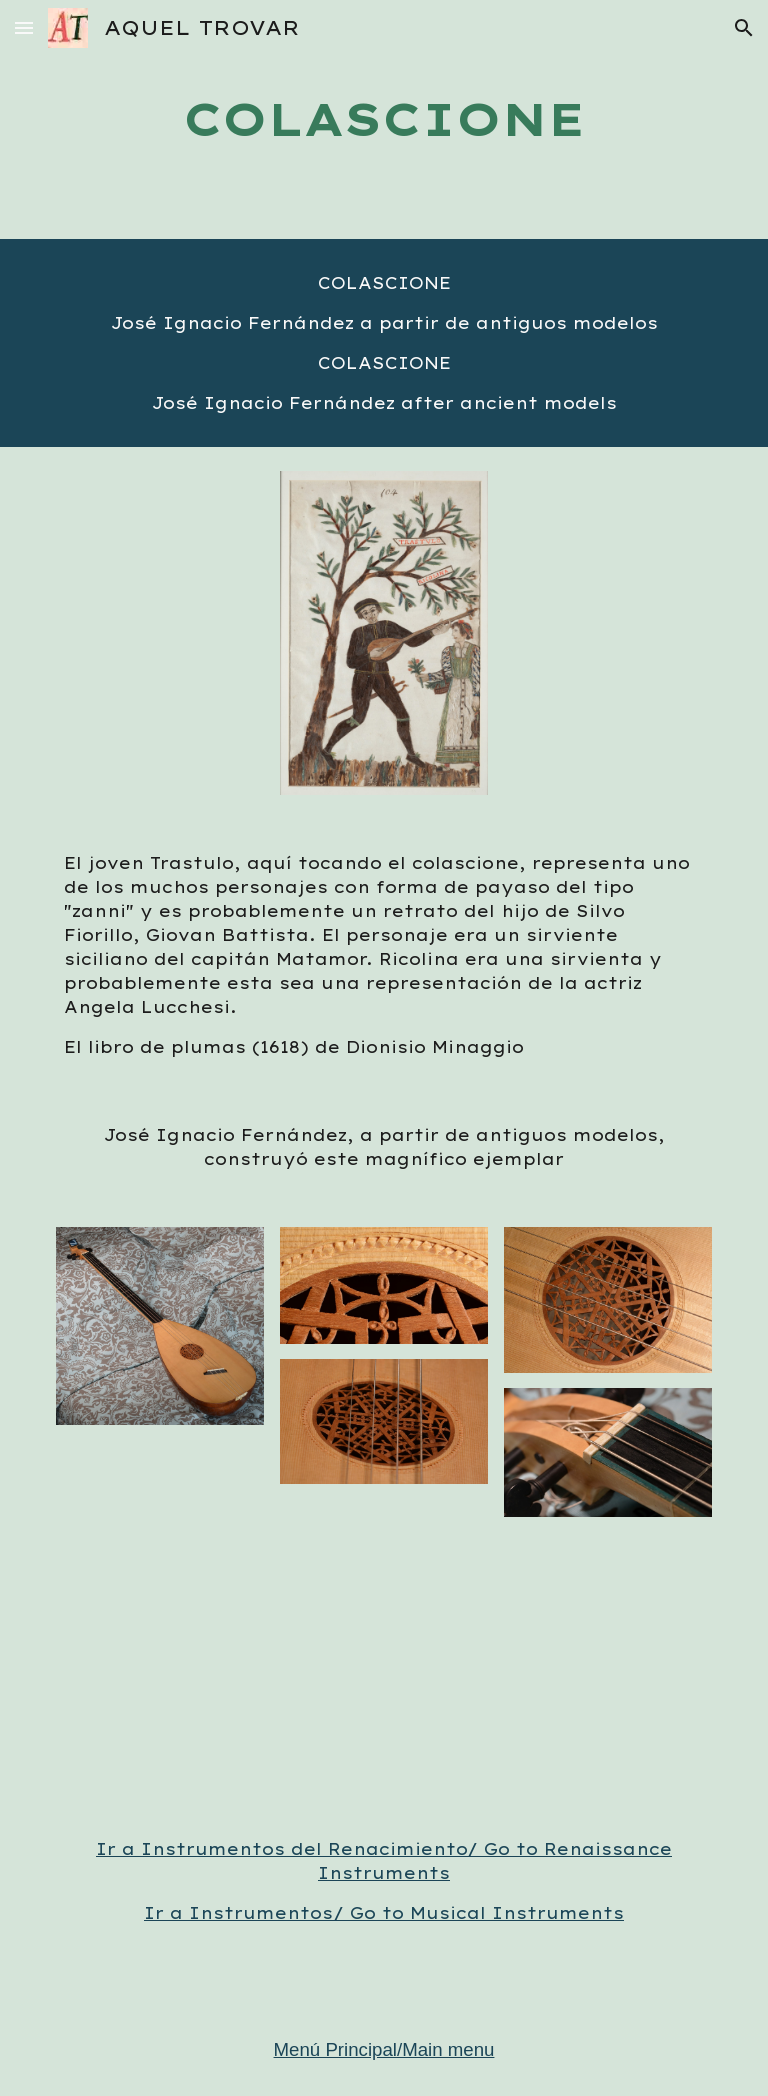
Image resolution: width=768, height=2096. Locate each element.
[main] (383, 119)
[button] (24, 27)
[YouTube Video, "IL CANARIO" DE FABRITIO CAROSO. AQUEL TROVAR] (383, 1673)
